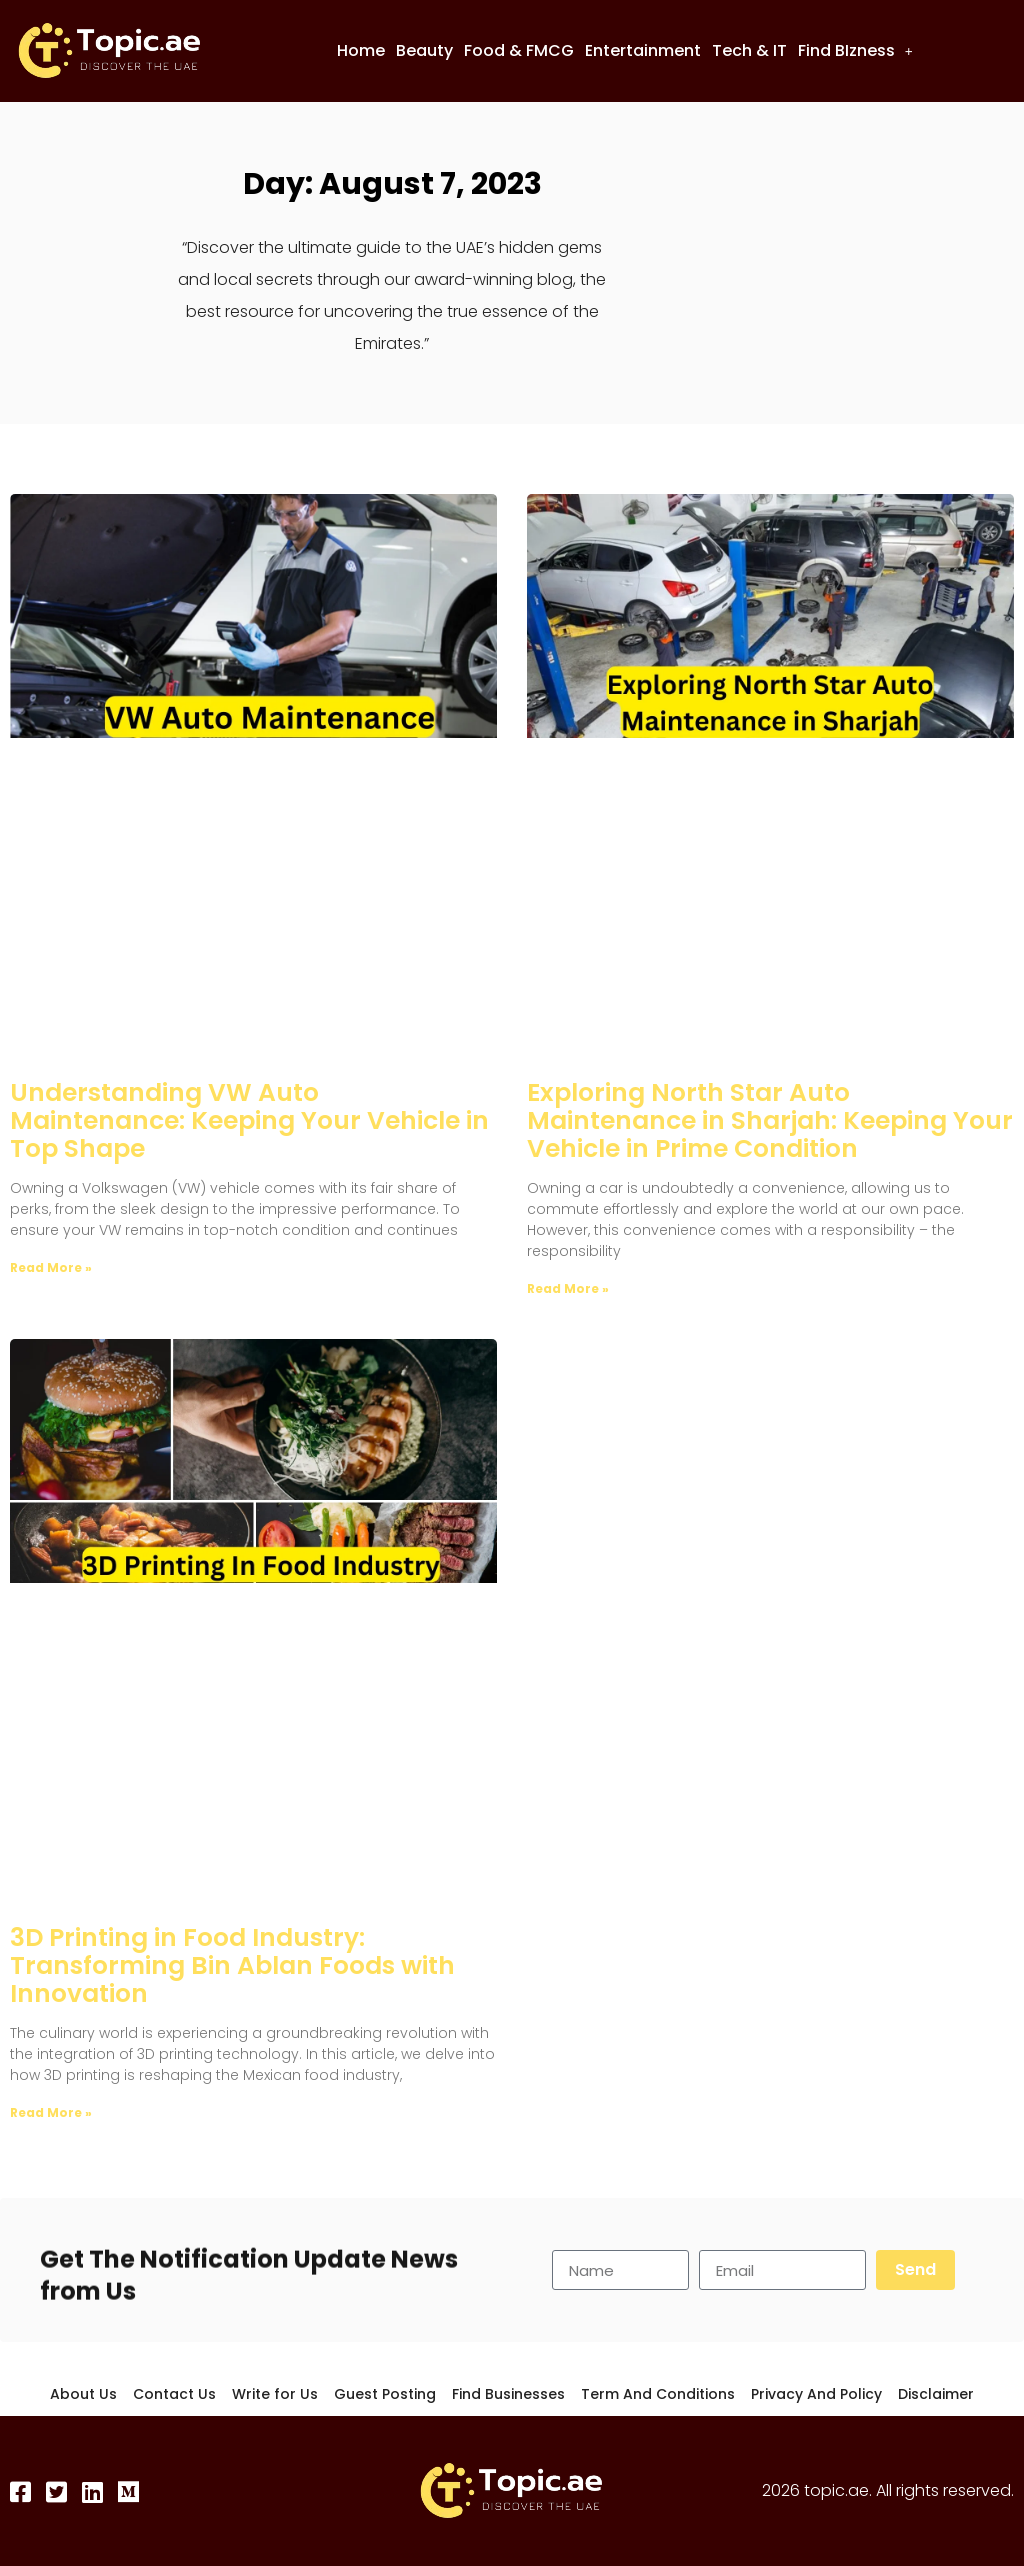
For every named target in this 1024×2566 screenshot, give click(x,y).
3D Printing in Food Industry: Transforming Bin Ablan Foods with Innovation (232, 1965)
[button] (855, 51)
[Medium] (130, 2492)
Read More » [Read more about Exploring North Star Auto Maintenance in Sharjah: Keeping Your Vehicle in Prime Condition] (568, 1288)
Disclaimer (936, 2394)
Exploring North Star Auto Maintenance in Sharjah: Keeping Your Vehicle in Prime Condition (770, 1120)
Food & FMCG (519, 50)
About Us (83, 2394)
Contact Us (174, 2394)
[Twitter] (58, 2492)
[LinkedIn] (94, 2492)
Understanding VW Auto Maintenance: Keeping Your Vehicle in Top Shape (249, 1120)
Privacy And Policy (816, 2394)
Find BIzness (855, 50)
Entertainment (643, 50)
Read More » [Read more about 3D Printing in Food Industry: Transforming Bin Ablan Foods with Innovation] (51, 2112)
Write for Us (275, 2394)
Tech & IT (749, 50)
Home (361, 50)
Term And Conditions (658, 2394)
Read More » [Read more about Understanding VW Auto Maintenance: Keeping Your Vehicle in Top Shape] (51, 1267)
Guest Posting (385, 2394)
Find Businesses (508, 2394)
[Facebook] (22, 2492)
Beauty (424, 50)
